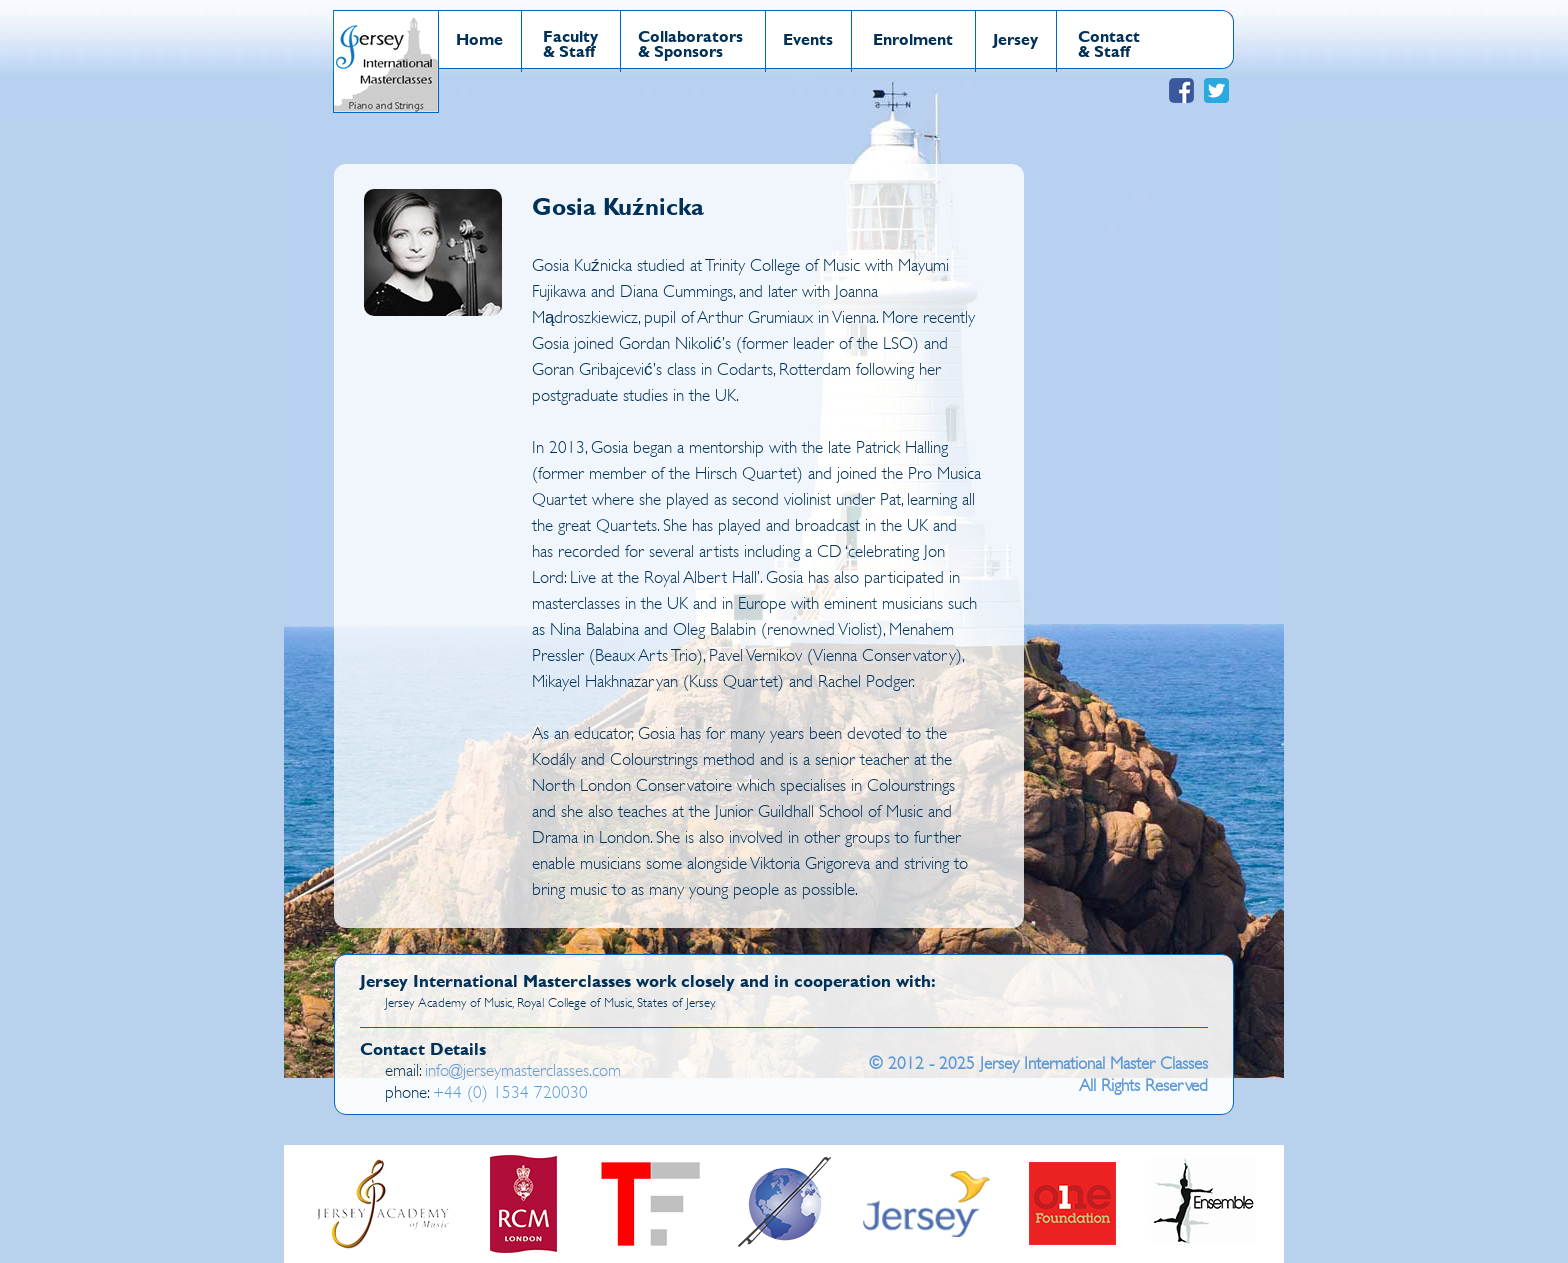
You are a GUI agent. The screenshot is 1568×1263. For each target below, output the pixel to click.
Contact (1109, 35)
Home (479, 38)
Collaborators (690, 35)
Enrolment (913, 38)
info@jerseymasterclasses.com (523, 1070)
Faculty (570, 35)
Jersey (1015, 38)
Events (808, 38)
